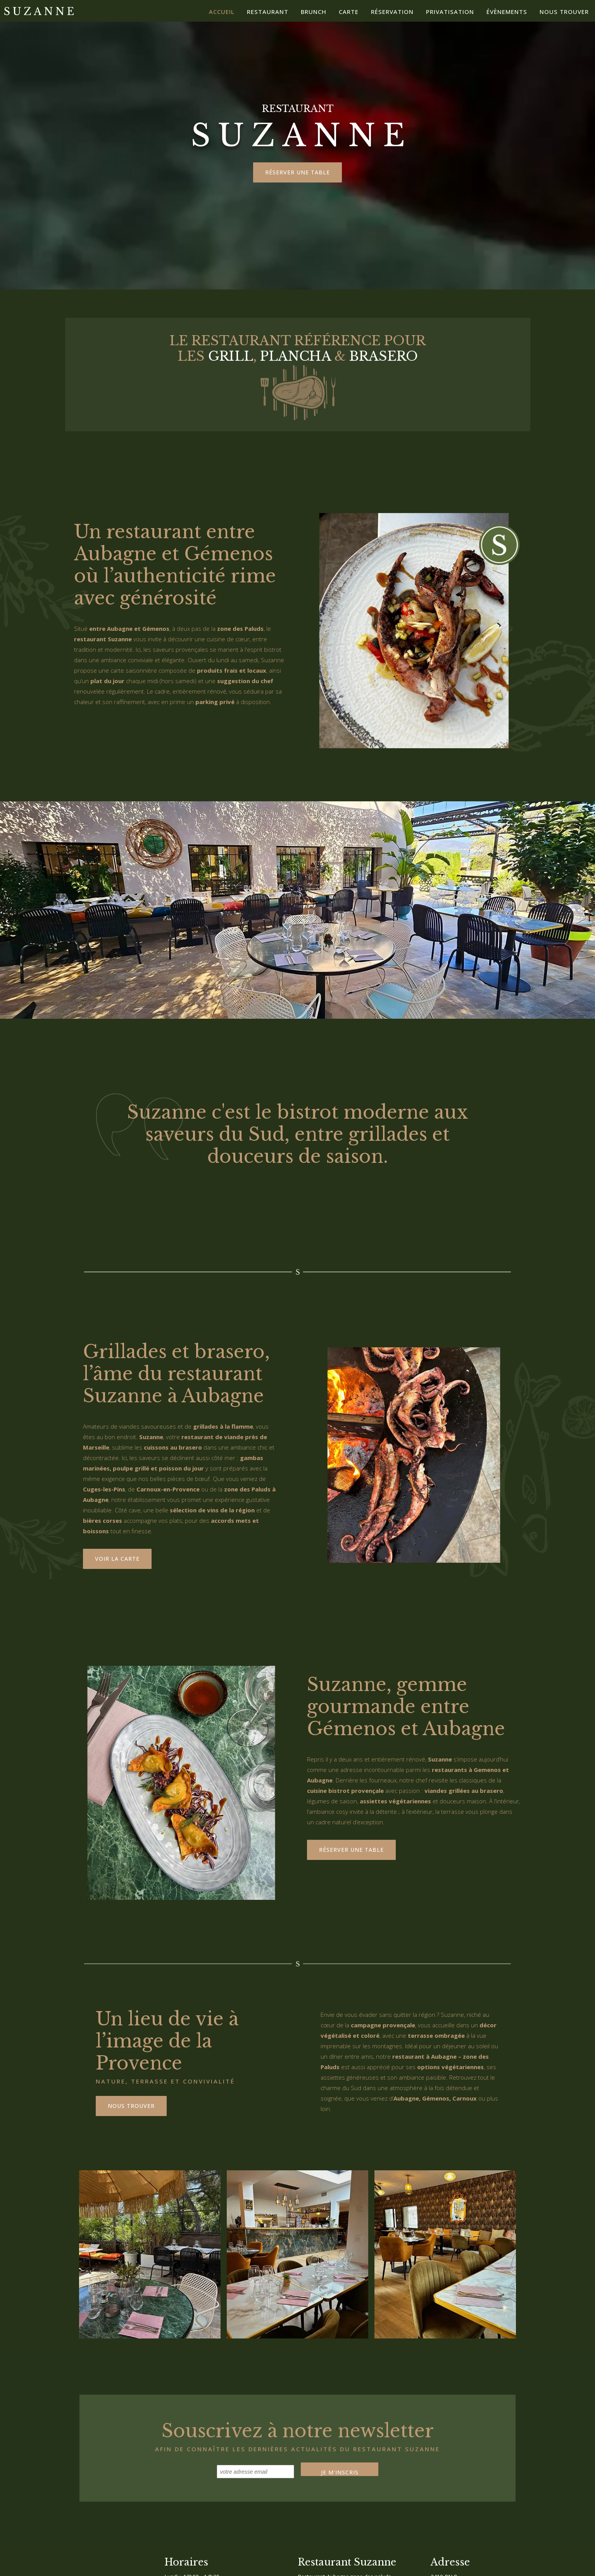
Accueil (222, 11)
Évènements (506, 11)
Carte (349, 11)
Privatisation (450, 11)
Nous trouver (564, 11)
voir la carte (117, 1558)
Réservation (392, 11)
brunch (313, 11)
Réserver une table (297, 172)
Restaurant (267, 11)
